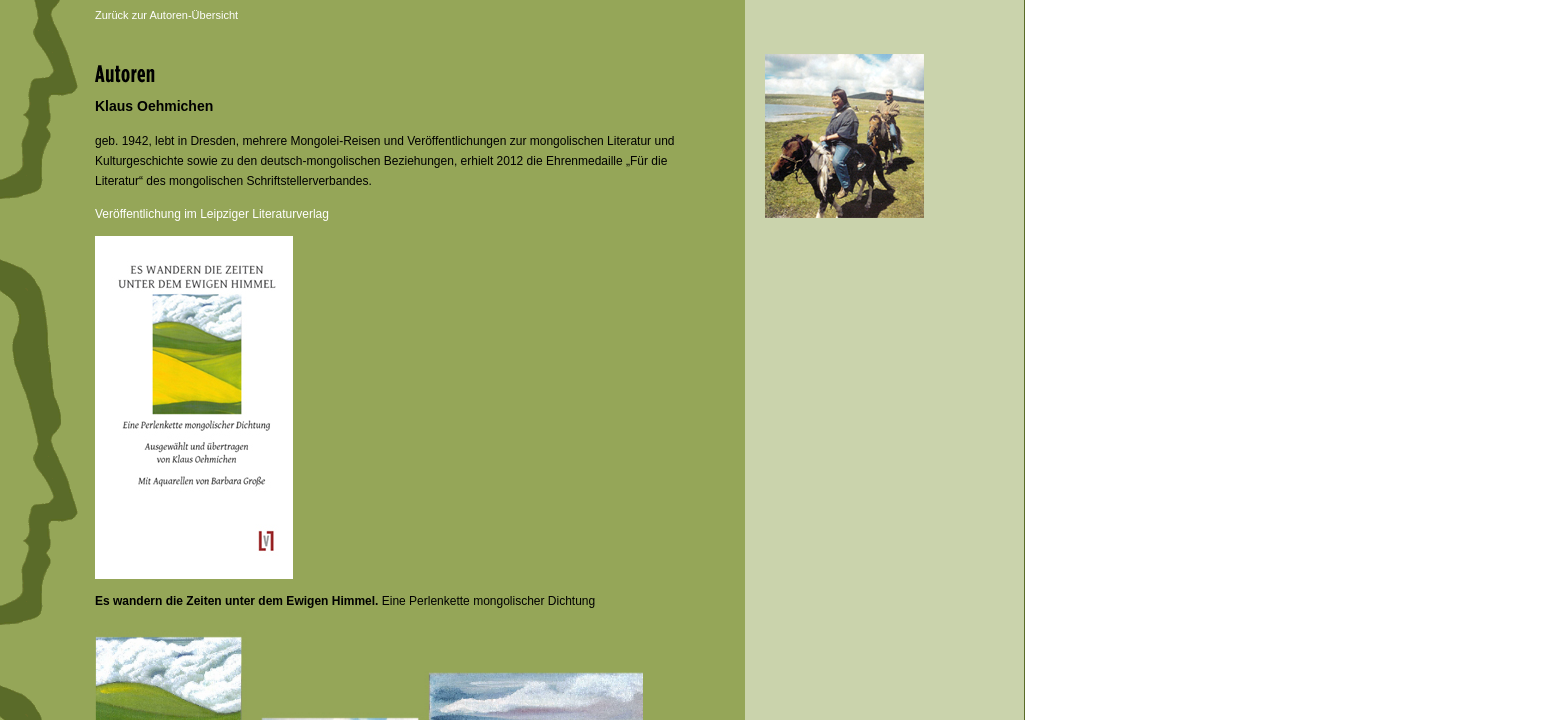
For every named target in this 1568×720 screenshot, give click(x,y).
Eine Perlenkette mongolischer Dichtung (486, 601)
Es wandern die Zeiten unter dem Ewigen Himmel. (236, 601)
